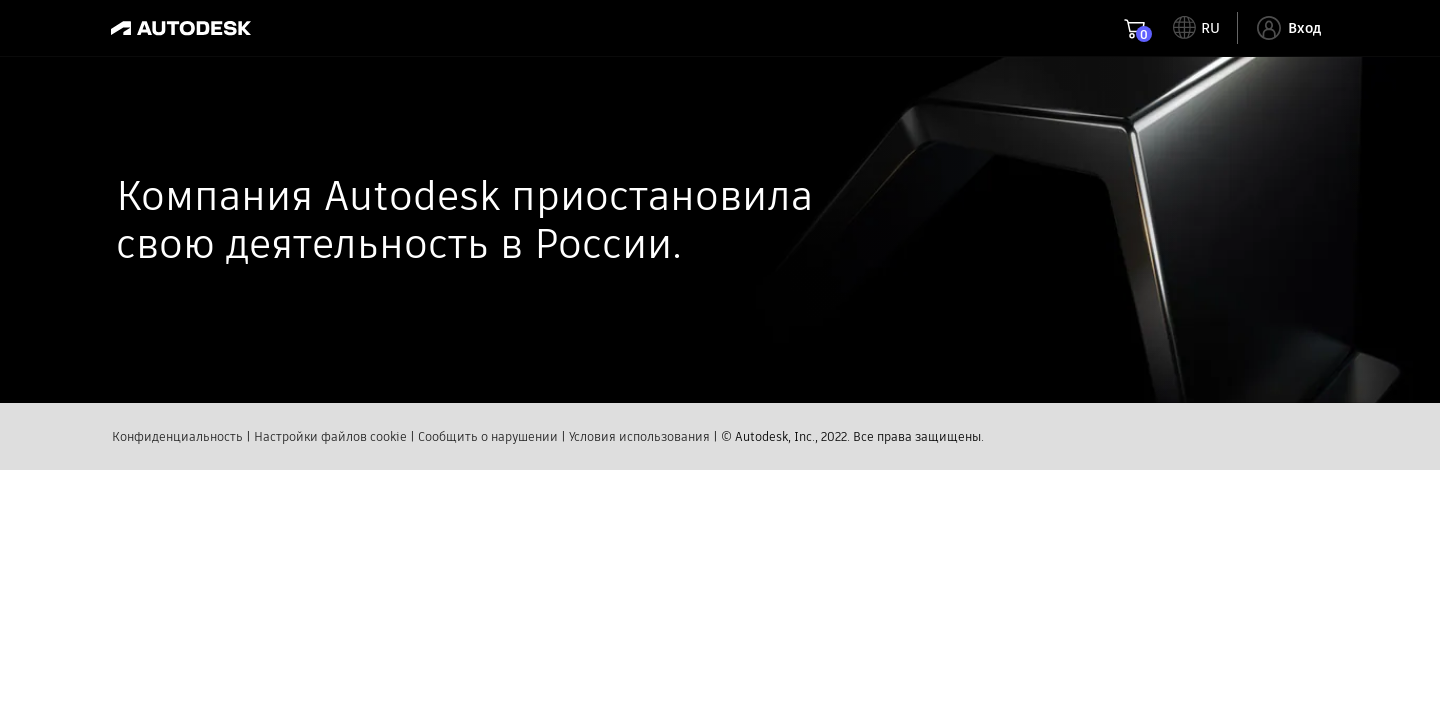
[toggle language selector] (1196, 28)
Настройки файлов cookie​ (330, 477)
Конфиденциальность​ (177, 477)
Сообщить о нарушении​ (488, 477)
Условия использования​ (639, 477)
